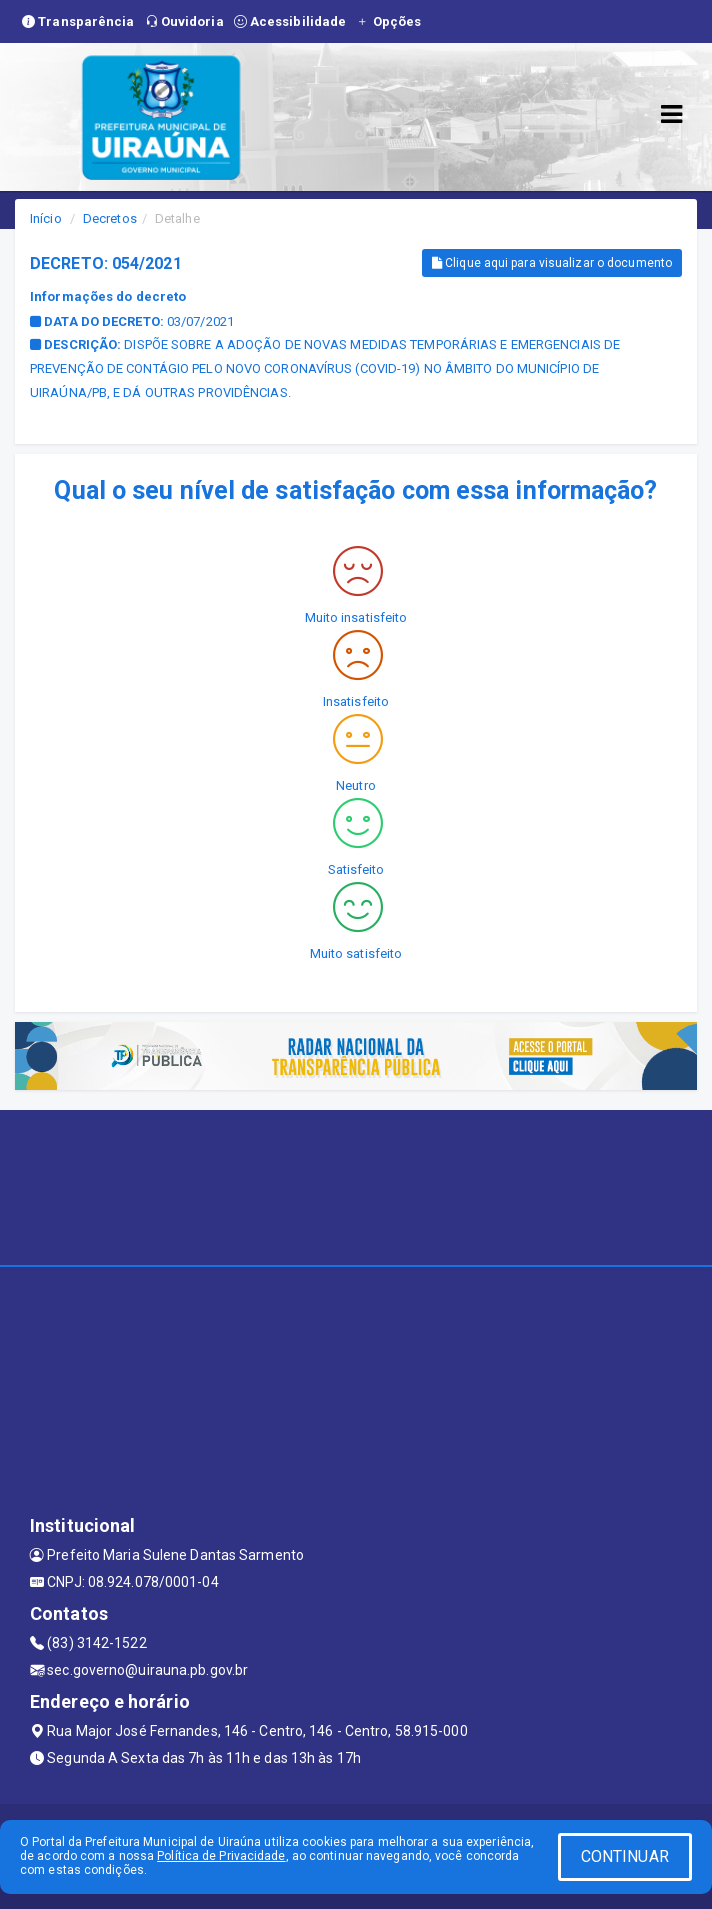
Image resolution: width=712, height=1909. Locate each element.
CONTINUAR (625, 1856)
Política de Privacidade (221, 1856)
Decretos (110, 218)
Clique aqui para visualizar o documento (552, 263)
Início (46, 218)
